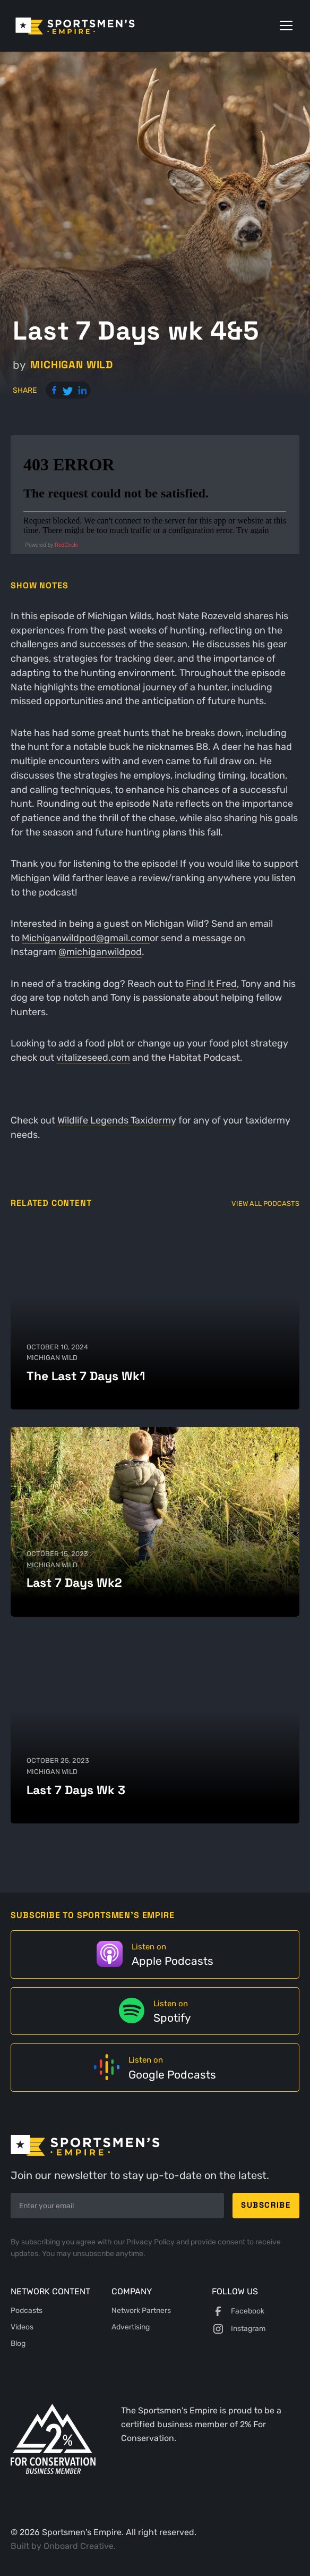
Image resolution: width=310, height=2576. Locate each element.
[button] (284, 25)
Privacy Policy (151, 2241)
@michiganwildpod (100, 951)
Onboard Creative (79, 2546)
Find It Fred (211, 983)
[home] (90, 25)
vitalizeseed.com (93, 1057)
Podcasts (26, 2310)
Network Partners (141, 2310)
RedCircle (66, 545)
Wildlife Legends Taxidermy (116, 1120)
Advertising (130, 2327)
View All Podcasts (265, 1203)
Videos (22, 2327)
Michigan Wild (71, 364)
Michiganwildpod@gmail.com (86, 937)
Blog (18, 2343)
